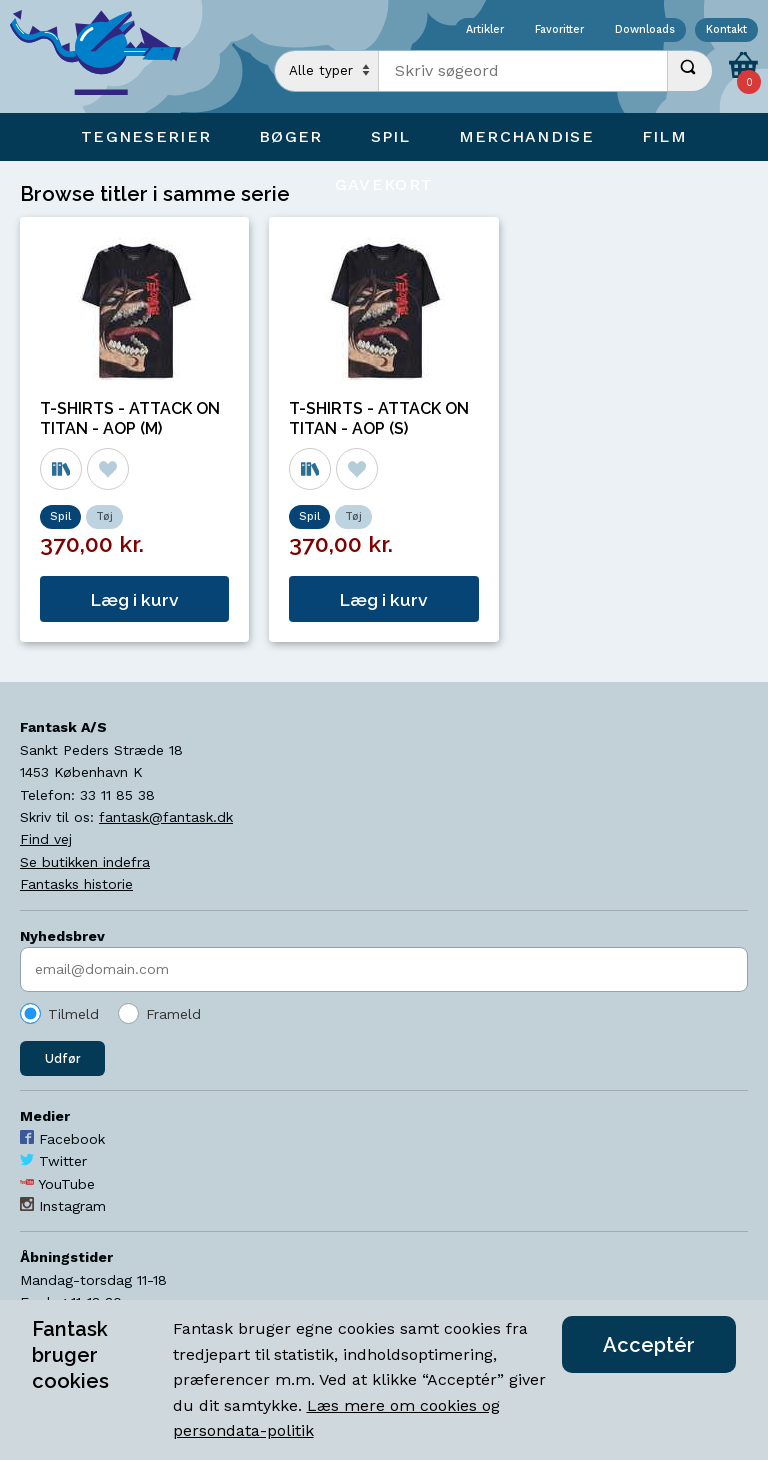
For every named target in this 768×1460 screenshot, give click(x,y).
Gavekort (384, 184)
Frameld (173, 1014)
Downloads (645, 30)
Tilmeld (73, 1014)
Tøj (104, 516)
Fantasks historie (76, 884)
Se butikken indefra (85, 862)
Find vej (46, 839)
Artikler (485, 30)
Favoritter (559, 30)
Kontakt (726, 30)
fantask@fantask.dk (166, 817)
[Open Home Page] (105, 56)
